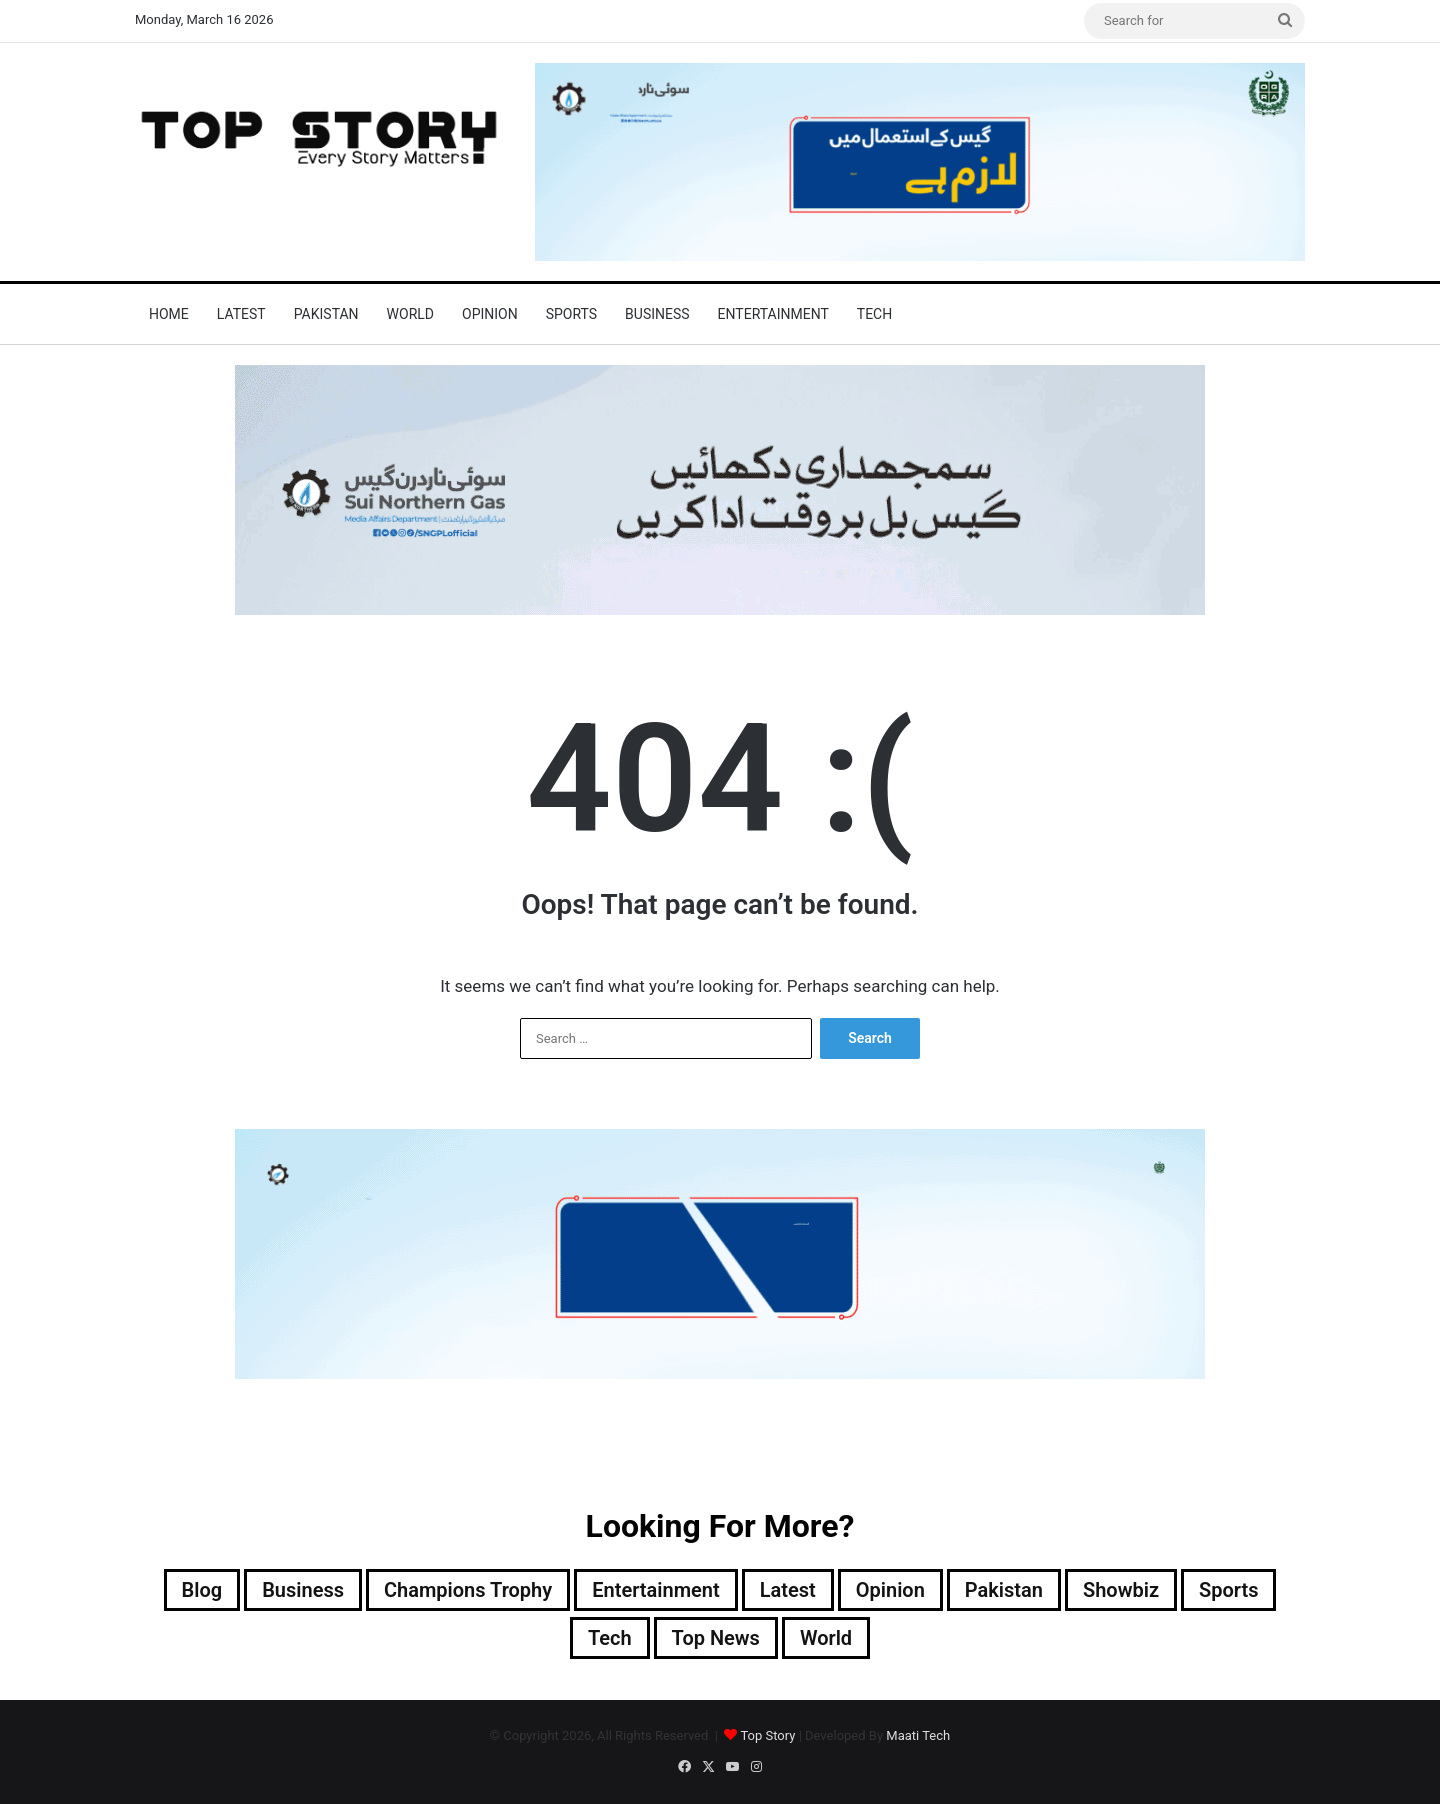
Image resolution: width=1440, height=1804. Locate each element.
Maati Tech (918, 1735)
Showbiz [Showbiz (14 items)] (1121, 1590)
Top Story (767, 1735)
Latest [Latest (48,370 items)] (788, 1590)
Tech (874, 314)
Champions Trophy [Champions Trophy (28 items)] (468, 1590)
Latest (241, 314)
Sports (571, 314)
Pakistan (326, 314)
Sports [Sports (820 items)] (1228, 1590)
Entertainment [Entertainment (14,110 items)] (655, 1590)
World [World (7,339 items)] (826, 1638)
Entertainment (773, 314)
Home (169, 314)
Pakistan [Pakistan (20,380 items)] (1004, 1590)
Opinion (490, 314)
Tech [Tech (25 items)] (610, 1638)
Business (657, 314)
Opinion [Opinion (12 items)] (890, 1590)
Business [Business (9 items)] (303, 1590)
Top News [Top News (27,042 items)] (716, 1638)
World (410, 314)
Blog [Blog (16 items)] (202, 1590)
